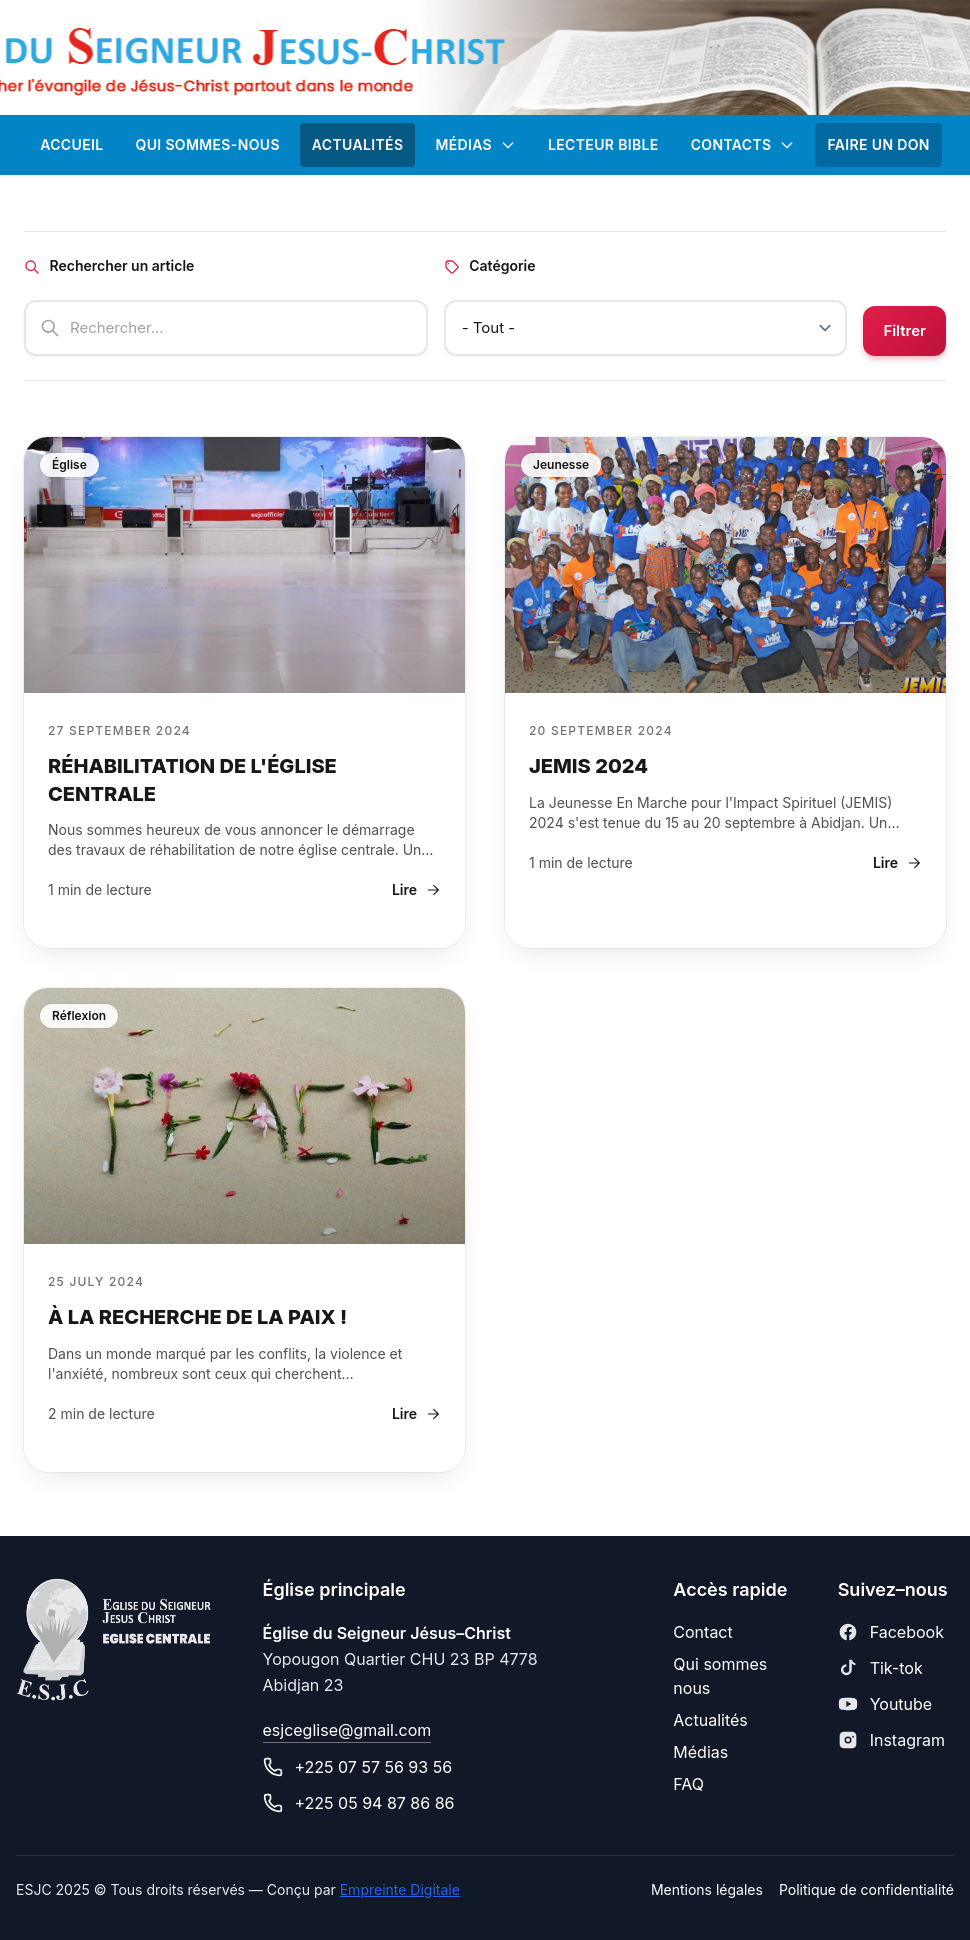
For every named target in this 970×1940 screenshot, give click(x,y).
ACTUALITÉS (358, 144)
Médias (475, 144)
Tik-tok (896, 1668)
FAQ (688, 1784)
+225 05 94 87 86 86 (375, 1803)
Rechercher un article (109, 266)
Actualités (710, 1720)
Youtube (901, 1704)
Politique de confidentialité (866, 1889)
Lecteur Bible (603, 144)
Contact (702, 1632)
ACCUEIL (71, 144)
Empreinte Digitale (400, 1889)
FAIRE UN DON (878, 144)
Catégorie (490, 266)
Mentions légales (707, 1889)
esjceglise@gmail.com (347, 1730)
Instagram (907, 1740)
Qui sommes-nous (207, 144)
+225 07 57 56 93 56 (374, 1767)
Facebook (907, 1632)
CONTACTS (743, 144)
